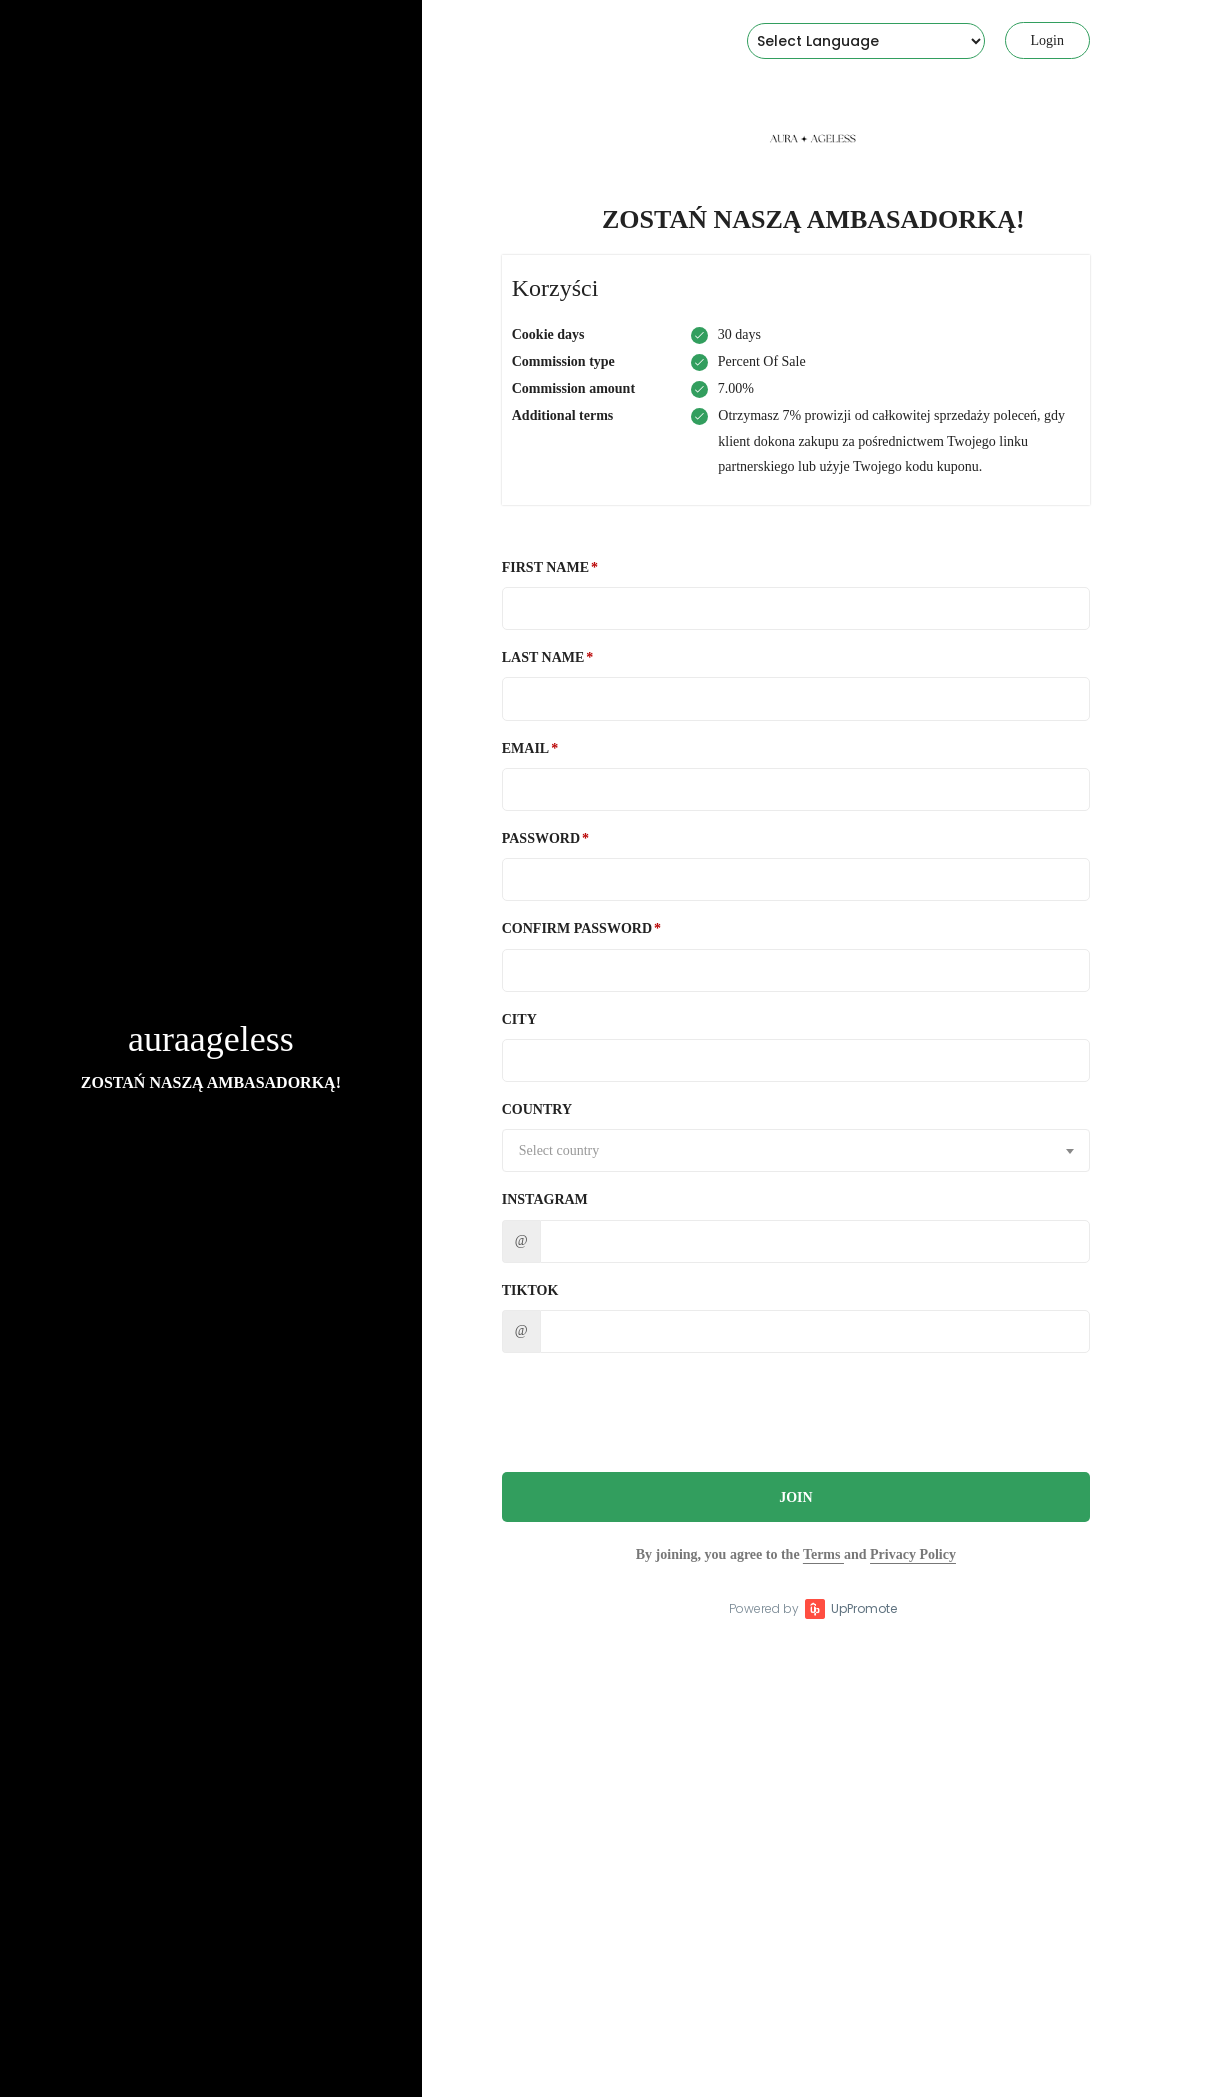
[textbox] (796, 1151)
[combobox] (796, 1150)
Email (525, 748)
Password (541, 838)
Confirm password (577, 928)
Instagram (545, 1199)
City (519, 1019)
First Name (545, 567)
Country (537, 1109)
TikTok (530, 1290)
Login (1047, 40)
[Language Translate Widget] (866, 41)
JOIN (795, 1497)
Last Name (543, 657)
